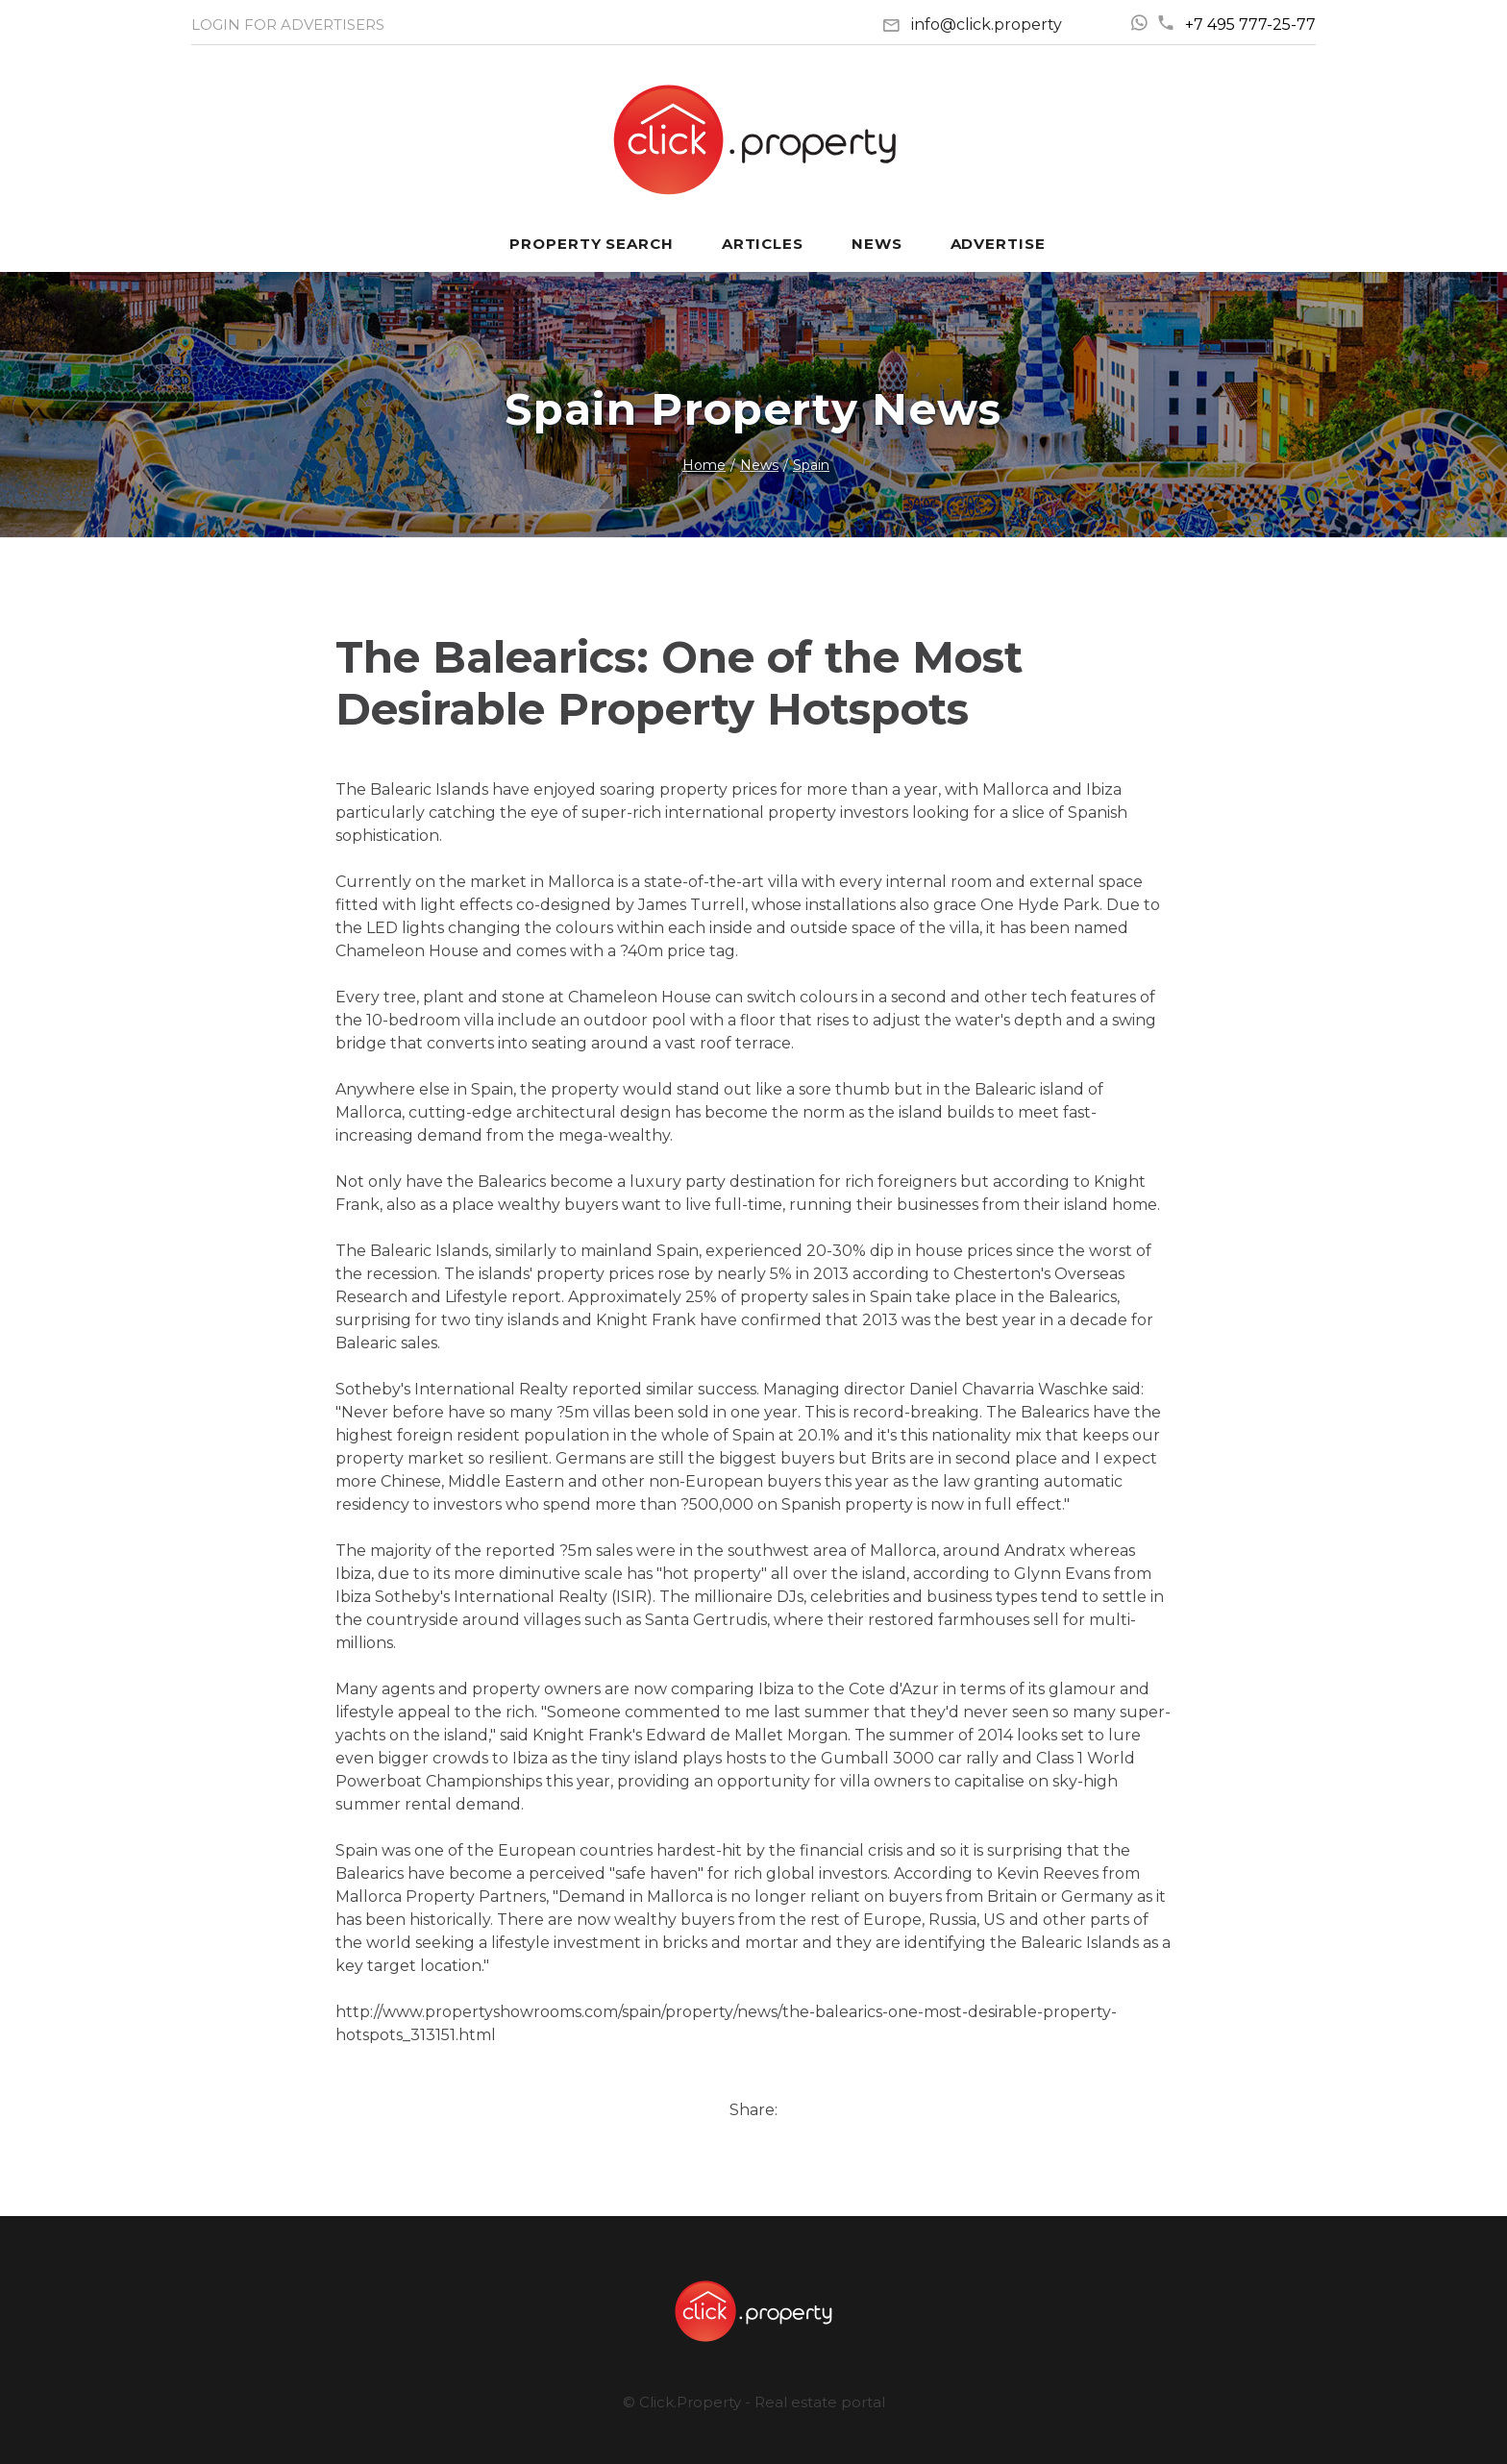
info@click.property (986, 24)
